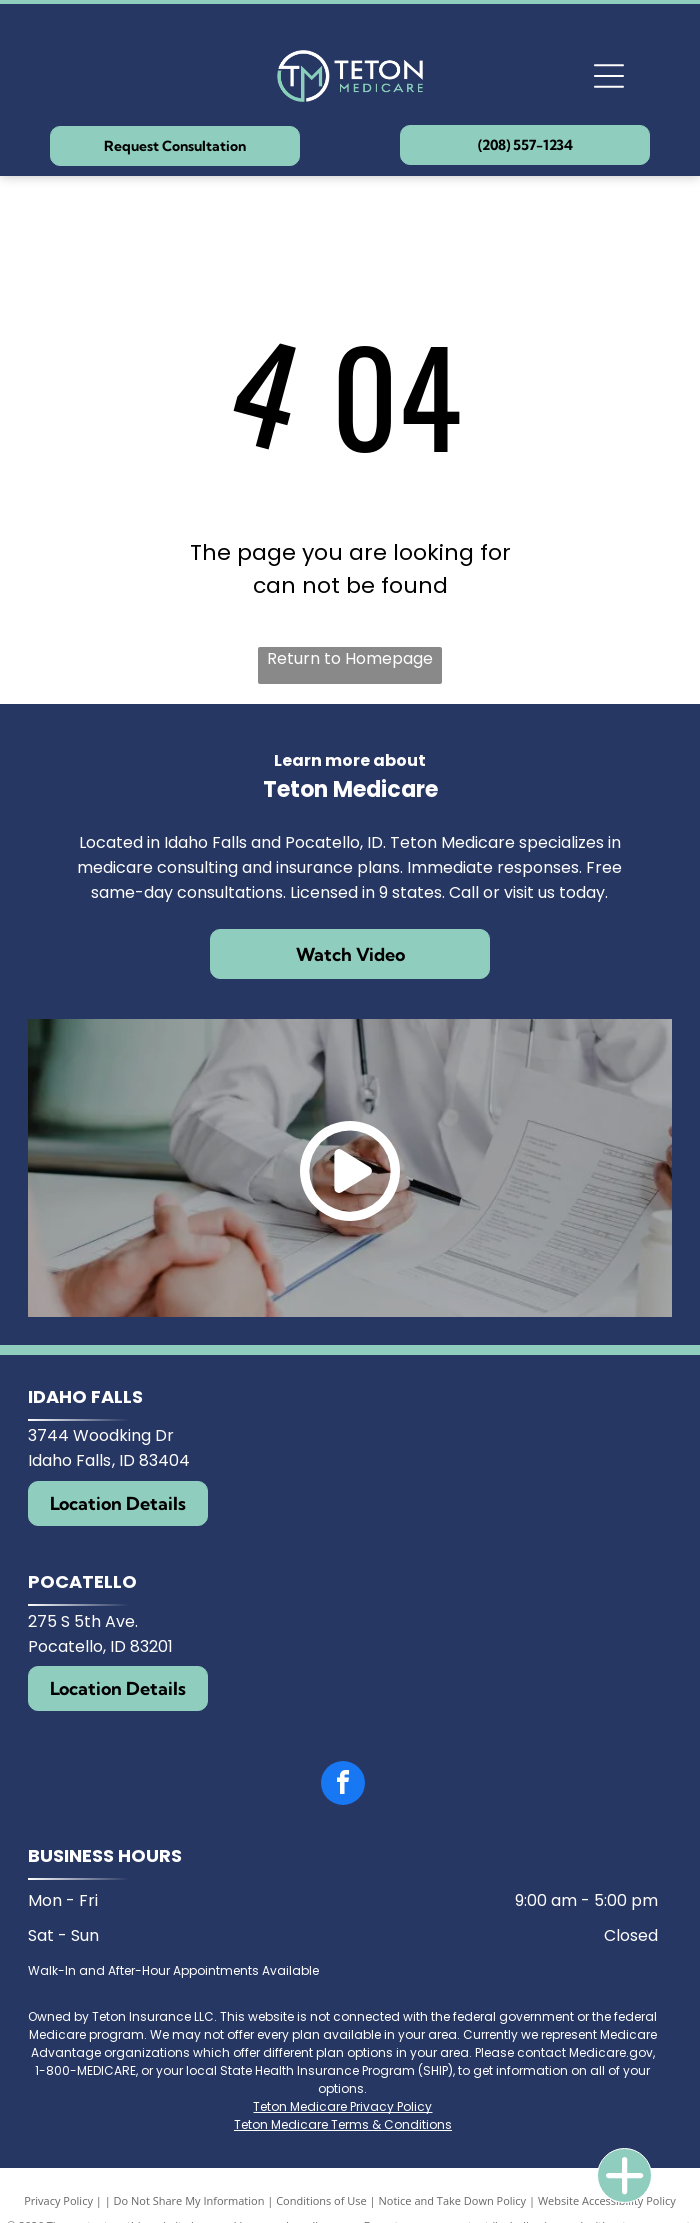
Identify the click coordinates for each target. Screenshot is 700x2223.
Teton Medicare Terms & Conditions (343, 2124)
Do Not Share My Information (189, 2200)
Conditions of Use (321, 2200)
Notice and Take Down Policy (453, 2200)
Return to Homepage (350, 658)
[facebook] (343, 1785)
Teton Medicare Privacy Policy (342, 2106)
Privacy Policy (58, 2200)
